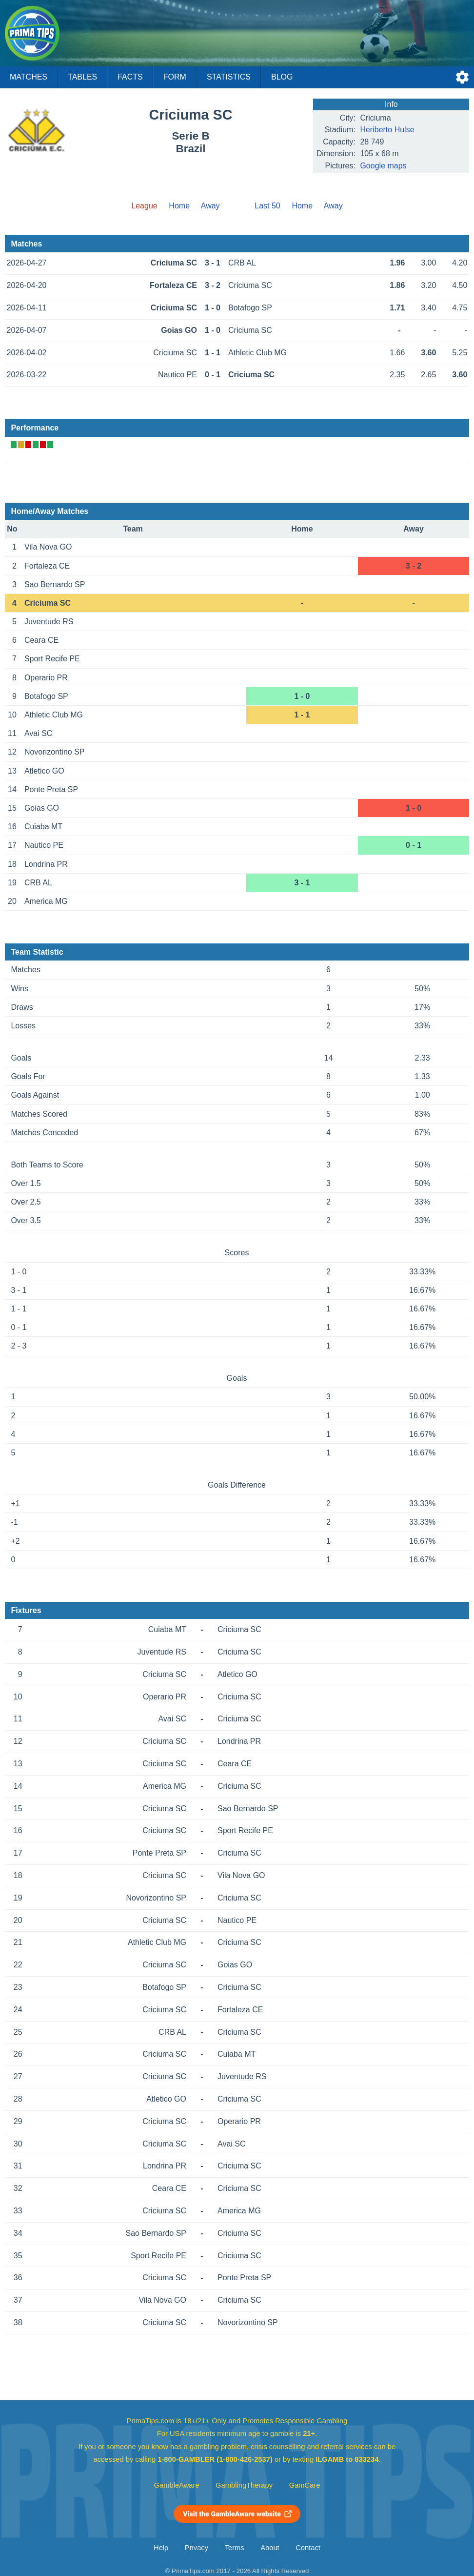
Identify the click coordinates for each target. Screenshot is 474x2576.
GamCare (304, 2485)
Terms (234, 2548)
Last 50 (267, 206)
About (269, 2548)
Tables (82, 77)
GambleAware (176, 2485)
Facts (130, 77)
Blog (282, 77)
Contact (308, 2548)
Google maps (383, 166)
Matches (28, 77)
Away (210, 206)
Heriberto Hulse (387, 129)
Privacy (196, 2548)
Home (179, 206)
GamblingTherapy (244, 2485)
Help (161, 2548)
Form (174, 77)
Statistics (229, 77)
